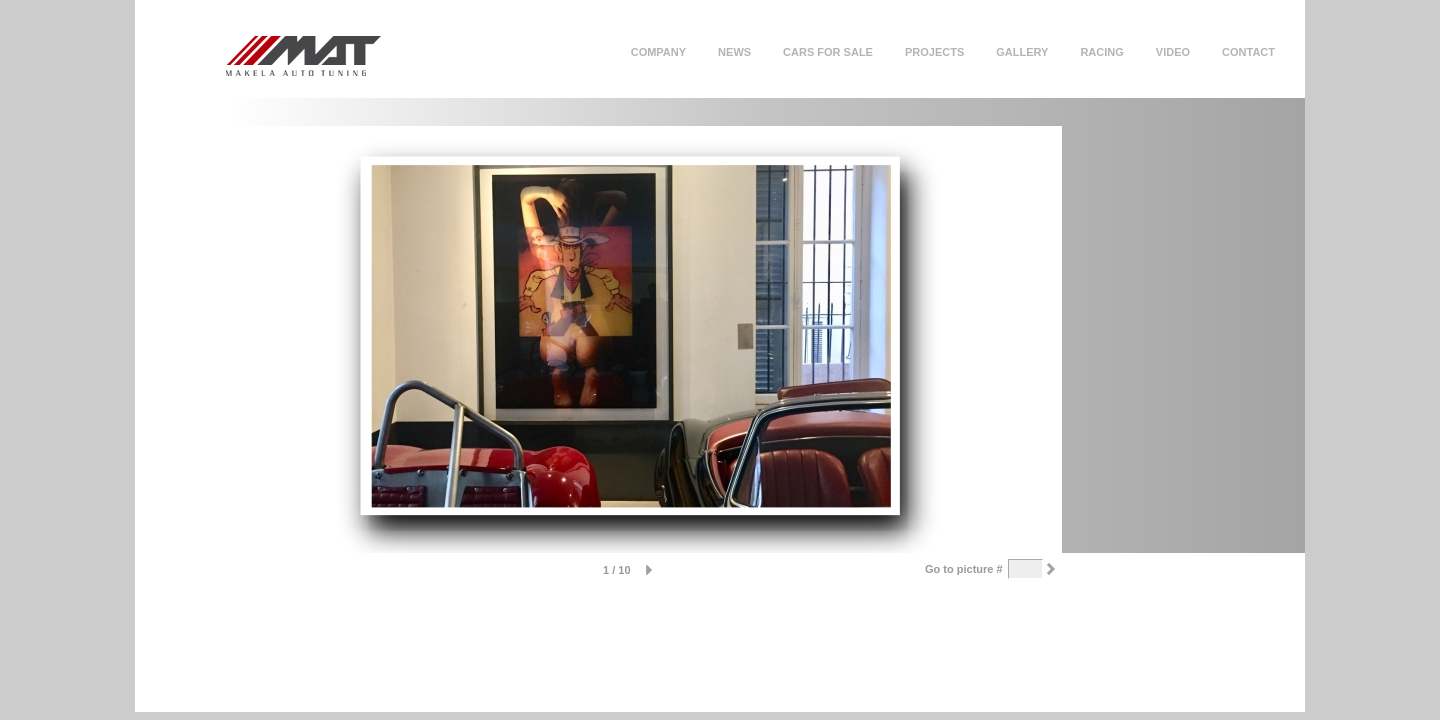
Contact (1248, 52)
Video (1173, 52)
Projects (934, 52)
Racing (1101, 52)
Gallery (1022, 52)
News (734, 52)
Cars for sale (828, 52)
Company (658, 52)
